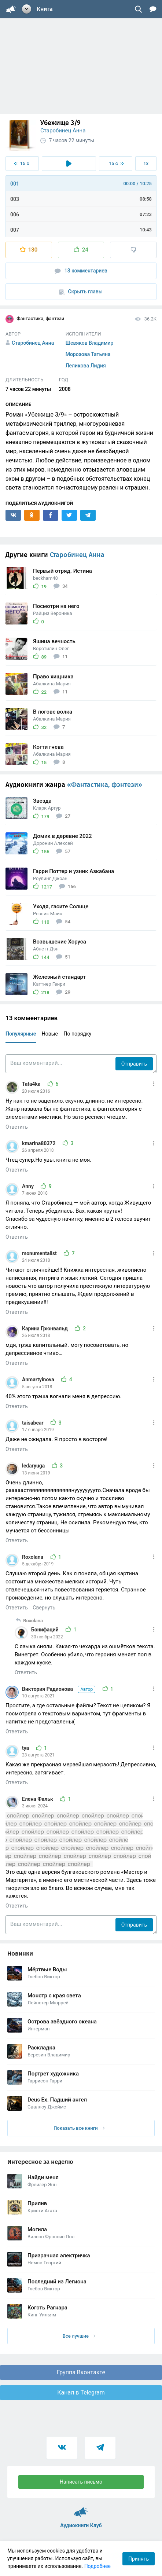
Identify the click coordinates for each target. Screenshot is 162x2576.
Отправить (134, 1064)
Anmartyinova (38, 1379)
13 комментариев (81, 271)
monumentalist (40, 1253)
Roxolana (33, 1557)
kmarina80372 (39, 1143)
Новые (50, 1034)
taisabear (33, 1423)
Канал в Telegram (81, 2392)
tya (26, 1748)
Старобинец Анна (62, 130)
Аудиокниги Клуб (81, 2509)
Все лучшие (79, 2336)
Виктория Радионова (59, 1689)
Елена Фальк (38, 1799)
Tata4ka (32, 1084)
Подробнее (97, 2566)
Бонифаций (45, 1630)
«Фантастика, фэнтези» (104, 785)
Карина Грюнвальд (45, 1328)
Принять (138, 2559)
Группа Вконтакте (81, 2372)
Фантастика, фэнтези (34, 319)
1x (145, 163)
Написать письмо (81, 2482)
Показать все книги (79, 2128)
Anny (28, 1186)
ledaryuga (34, 1466)
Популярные (20, 1034)
